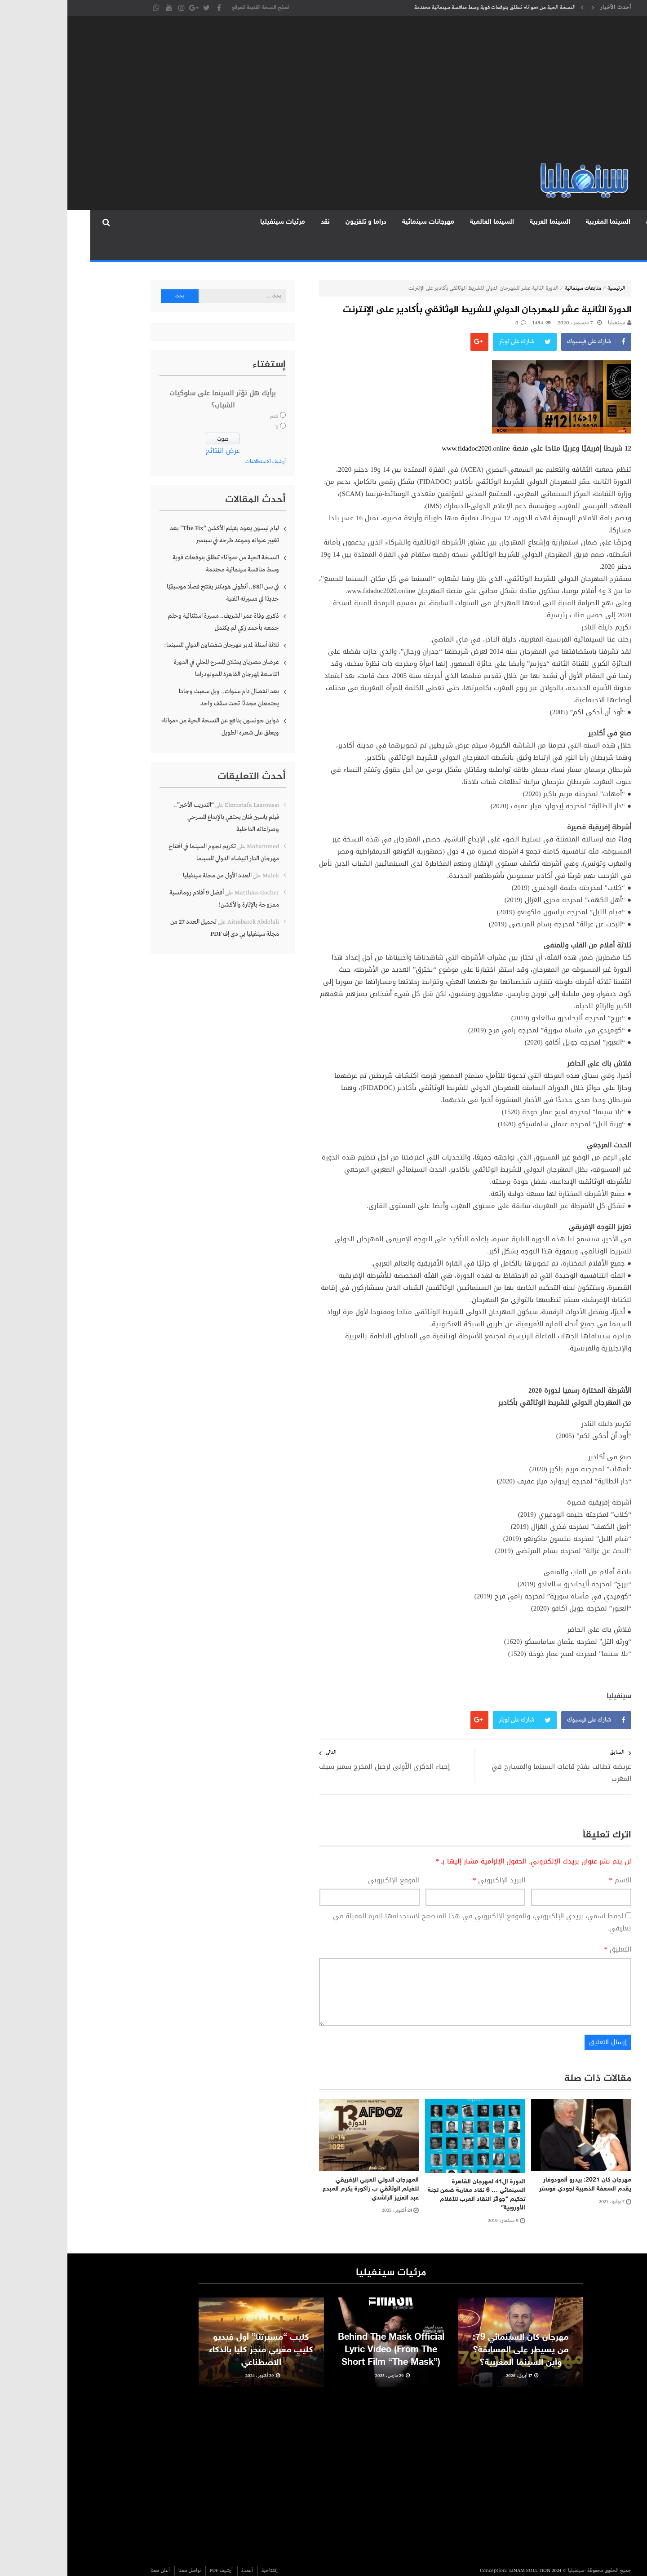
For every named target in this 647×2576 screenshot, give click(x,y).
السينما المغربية (540, 222)
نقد (257, 222)
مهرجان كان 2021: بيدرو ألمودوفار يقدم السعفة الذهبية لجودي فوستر (518, 2161)
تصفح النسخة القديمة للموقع (193, 7)
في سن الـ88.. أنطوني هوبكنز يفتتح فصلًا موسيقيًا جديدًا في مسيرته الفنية (155, 569)
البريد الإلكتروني (431, 1857)
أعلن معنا (92, 2547)
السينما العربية (482, 222)
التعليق (550, 1926)
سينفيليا (549, 299)
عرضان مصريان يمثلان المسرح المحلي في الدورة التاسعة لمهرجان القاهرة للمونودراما (159, 645)
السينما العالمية (425, 222)
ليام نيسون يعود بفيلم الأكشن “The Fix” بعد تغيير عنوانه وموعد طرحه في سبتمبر (157, 511)
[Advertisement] (323, 94)
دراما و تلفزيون (298, 222)
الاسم (553, 1857)
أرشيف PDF (153, 2547)
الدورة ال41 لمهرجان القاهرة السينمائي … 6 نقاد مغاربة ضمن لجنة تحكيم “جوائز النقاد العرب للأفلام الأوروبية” (409, 2172)
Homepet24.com (495, 2566)
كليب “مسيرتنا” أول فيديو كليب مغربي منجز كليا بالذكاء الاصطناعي (194, 2341)
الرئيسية (627, 222)
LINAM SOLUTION (462, 2547)
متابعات (590, 222)
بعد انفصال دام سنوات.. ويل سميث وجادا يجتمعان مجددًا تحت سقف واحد (161, 674)
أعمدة (180, 2547)
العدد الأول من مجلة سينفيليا (149, 852)
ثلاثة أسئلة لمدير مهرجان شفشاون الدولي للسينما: (154, 622)
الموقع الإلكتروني (326, 1857)
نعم (207, 393)
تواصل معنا (122, 2547)
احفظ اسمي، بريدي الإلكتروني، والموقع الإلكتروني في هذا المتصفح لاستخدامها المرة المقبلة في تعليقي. (415, 1898)
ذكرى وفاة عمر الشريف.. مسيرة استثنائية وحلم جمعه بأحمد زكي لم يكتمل (156, 599)
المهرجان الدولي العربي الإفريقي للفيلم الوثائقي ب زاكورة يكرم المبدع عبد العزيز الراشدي (303, 2165)
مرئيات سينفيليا (215, 222)
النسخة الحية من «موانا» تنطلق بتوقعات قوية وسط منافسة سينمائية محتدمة (427, 7)
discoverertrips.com (541, 2566)
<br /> (420, 2449)
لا (209, 403)
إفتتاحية (202, 2547)
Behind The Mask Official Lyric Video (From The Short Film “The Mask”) (323, 2341)
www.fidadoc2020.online (409, 425)
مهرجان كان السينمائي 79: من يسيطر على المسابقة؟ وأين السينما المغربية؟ (453, 2341)
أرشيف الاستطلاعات (198, 438)
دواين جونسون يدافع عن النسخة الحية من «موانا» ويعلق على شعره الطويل (153, 703)
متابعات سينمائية (515, 265)
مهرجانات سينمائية (361, 222)
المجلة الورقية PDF (150, 222)
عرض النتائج (155, 427)
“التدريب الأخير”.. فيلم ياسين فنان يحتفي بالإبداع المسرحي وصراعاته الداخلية (159, 794)
